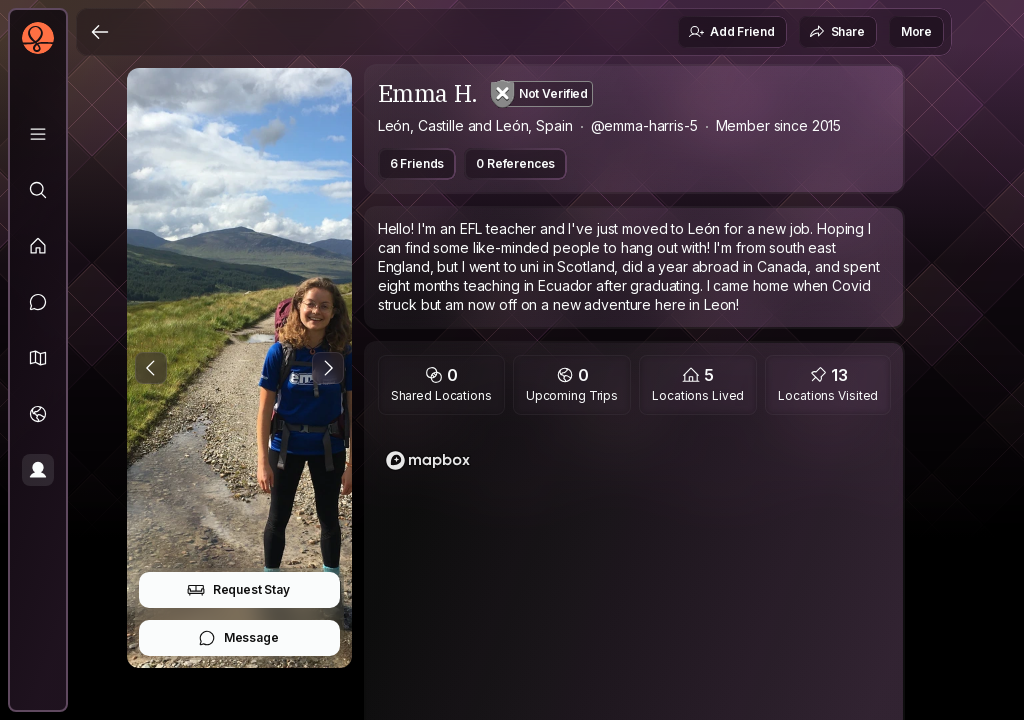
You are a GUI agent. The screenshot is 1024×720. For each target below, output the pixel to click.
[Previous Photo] (151, 368)
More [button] (916, 31)
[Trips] (38, 414)
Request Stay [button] (238, 590)
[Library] (38, 134)
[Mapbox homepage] (428, 460)
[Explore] (38, 190)
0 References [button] (515, 163)
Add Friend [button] (731, 32)
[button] (38, 358)
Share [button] (837, 32)
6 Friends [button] (417, 163)
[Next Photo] (328, 368)
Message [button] (238, 638)
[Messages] (38, 302)
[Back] (100, 32)
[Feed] (38, 246)
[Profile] (38, 470)
